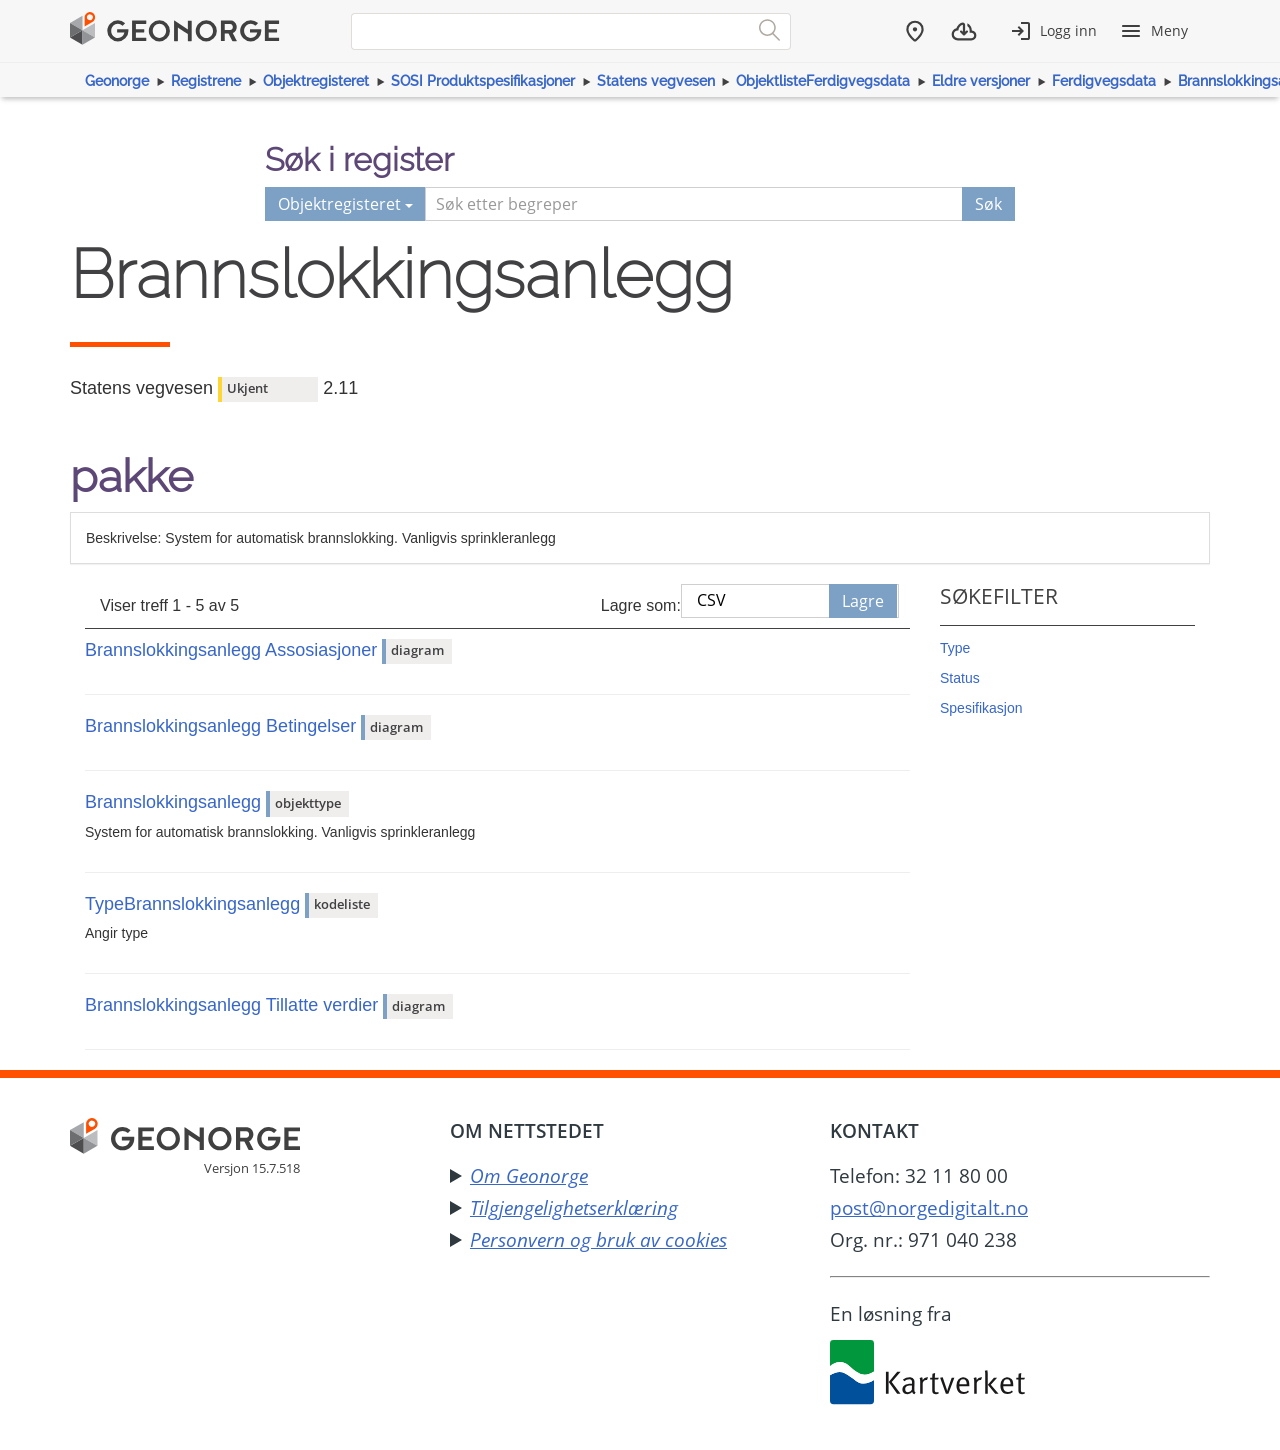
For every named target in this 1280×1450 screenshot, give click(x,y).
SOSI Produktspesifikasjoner (483, 81)
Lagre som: (641, 605)
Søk (988, 204)
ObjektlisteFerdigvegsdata (823, 81)
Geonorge (117, 81)
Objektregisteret (316, 81)
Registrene (206, 81)
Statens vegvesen (656, 81)
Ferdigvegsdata (1104, 81)
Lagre (863, 601)
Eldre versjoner (981, 81)
